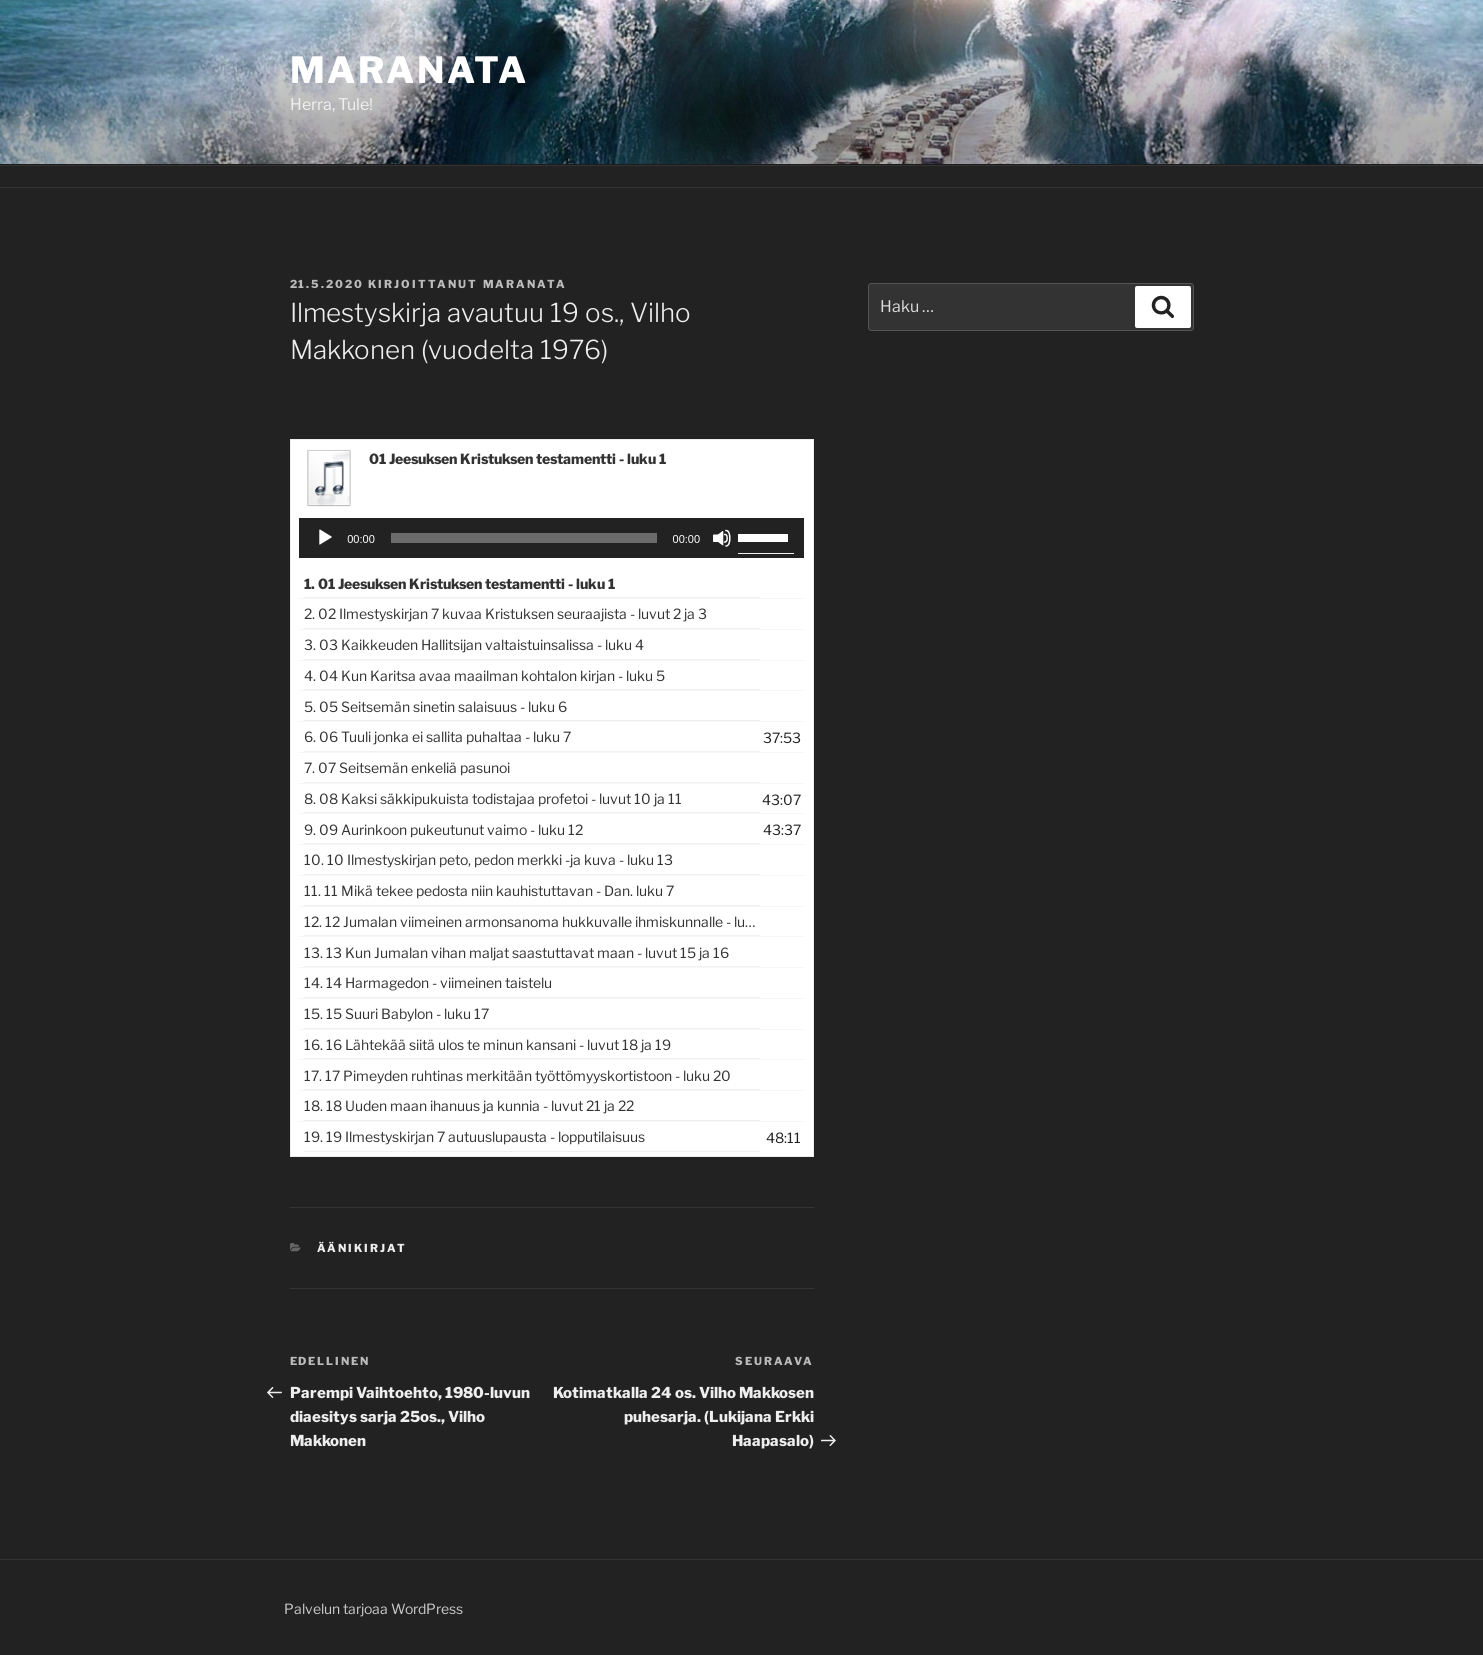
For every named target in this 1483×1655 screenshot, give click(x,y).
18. (469, 1105)
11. (489, 890)
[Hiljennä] (722, 538)
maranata (525, 284)
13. (516, 952)
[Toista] (325, 538)
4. (484, 675)
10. (488, 859)
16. (487, 1044)
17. (517, 1075)
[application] (551, 538)
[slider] (524, 538)
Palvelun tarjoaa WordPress (373, 1608)
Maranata (409, 70)
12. (532, 921)
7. (407, 767)
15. (396, 1013)
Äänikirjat (362, 1248)
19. (474, 1136)
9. (443, 829)
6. (437, 736)
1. (459, 583)
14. (428, 982)
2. (505, 613)
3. (474, 644)
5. (435, 706)
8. (493, 798)
